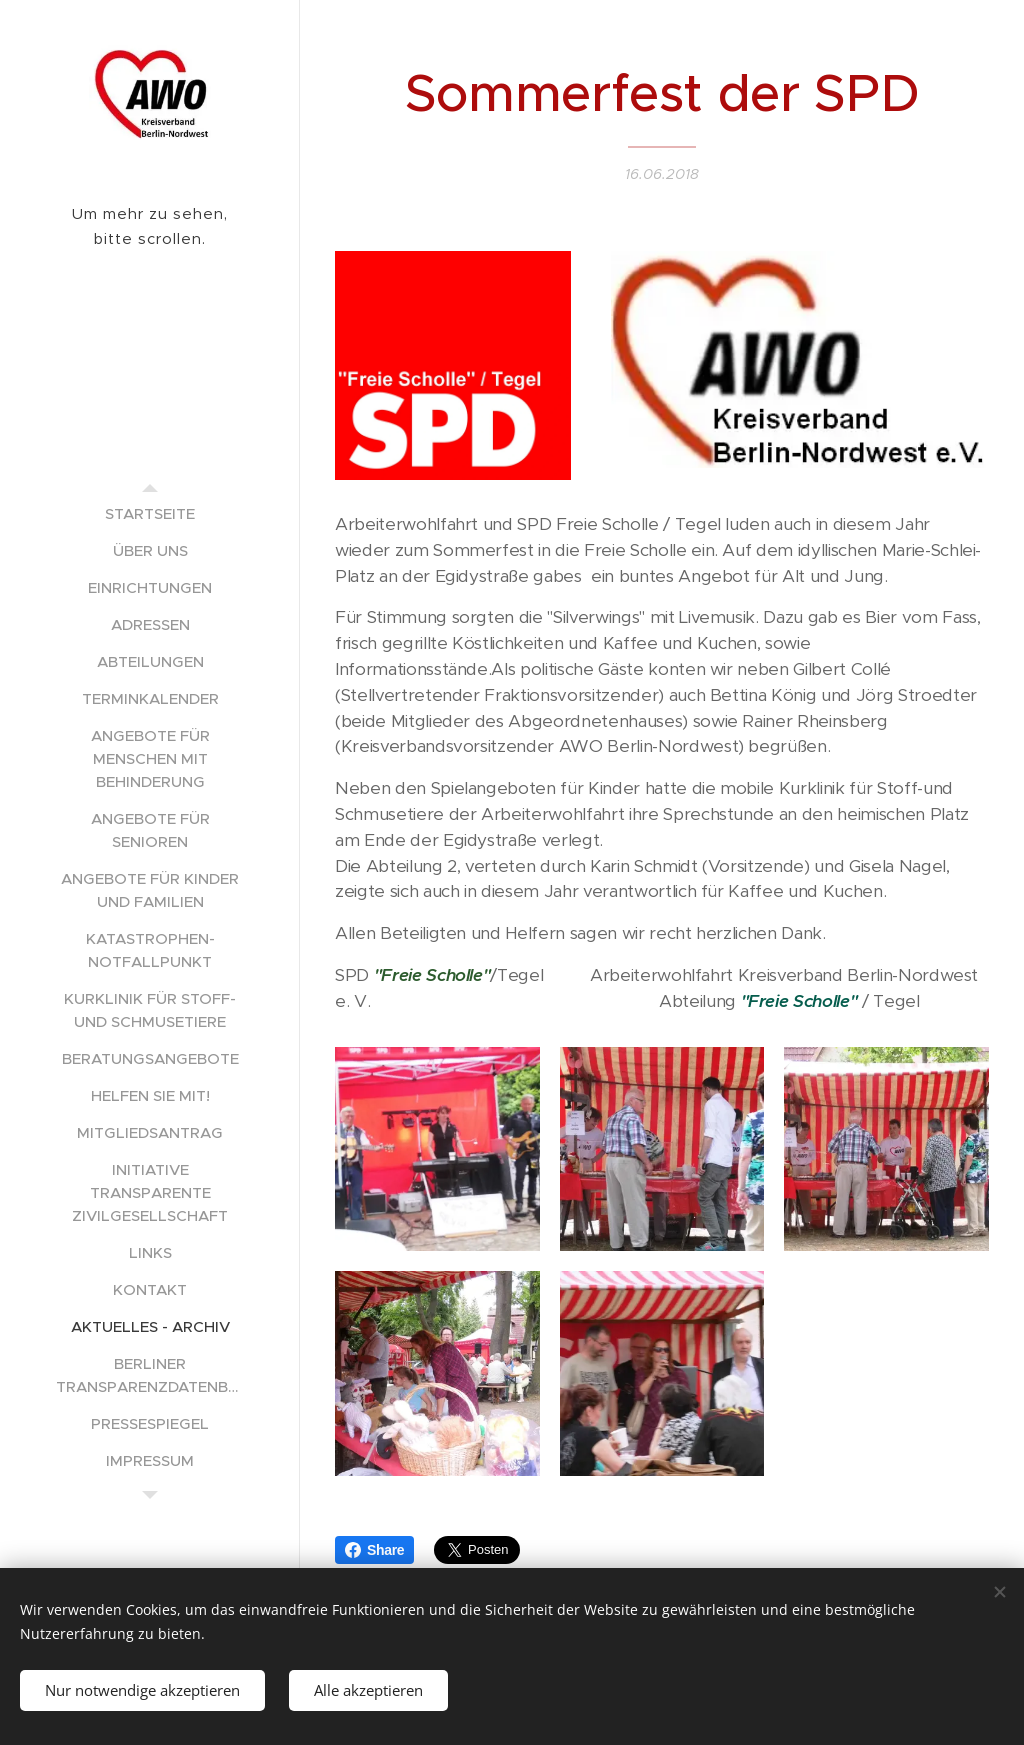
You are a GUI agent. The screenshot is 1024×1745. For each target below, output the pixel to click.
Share (374, 1550)
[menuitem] (150, 513)
